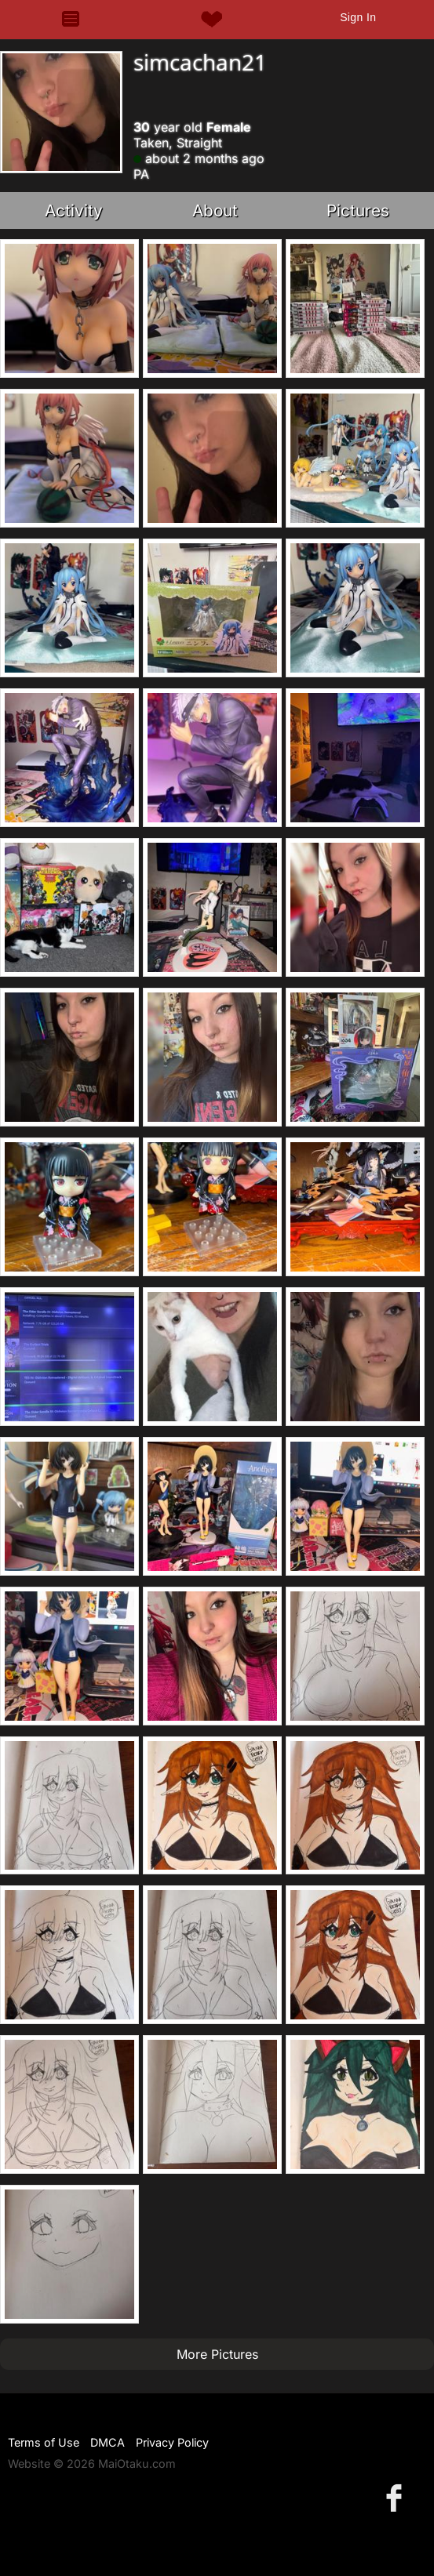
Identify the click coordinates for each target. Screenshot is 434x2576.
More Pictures (217, 2354)
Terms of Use (43, 2442)
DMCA (107, 2442)
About (215, 210)
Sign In (358, 17)
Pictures (357, 210)
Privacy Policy (172, 2442)
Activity (74, 210)
